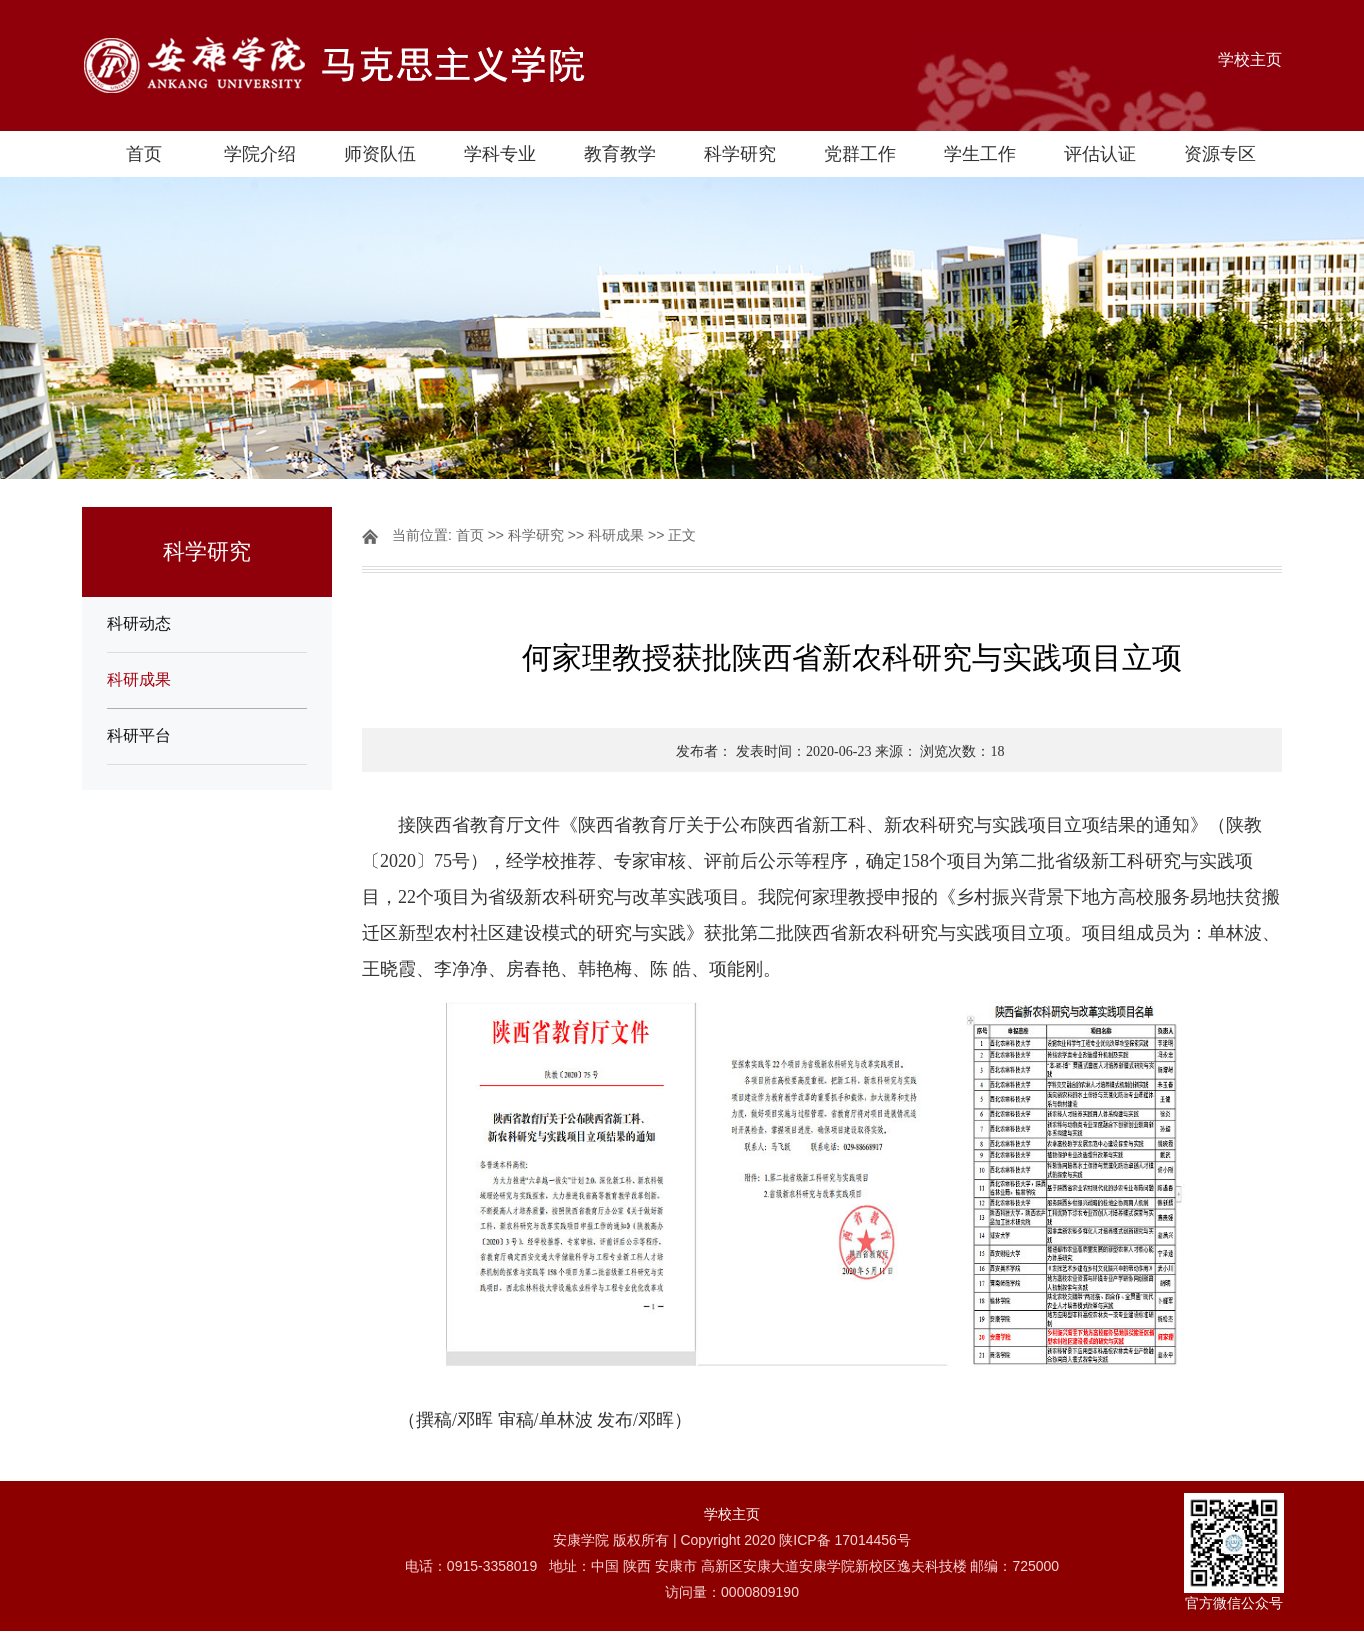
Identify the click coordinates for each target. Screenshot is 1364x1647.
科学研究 (740, 154)
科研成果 (139, 679)
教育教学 (620, 154)
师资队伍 (380, 154)
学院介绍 (260, 154)
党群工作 (860, 154)
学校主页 (1250, 59)
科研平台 (139, 735)
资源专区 (1220, 154)
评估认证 (1100, 154)
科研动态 (139, 623)
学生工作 (980, 154)
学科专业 (500, 154)
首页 (144, 154)
